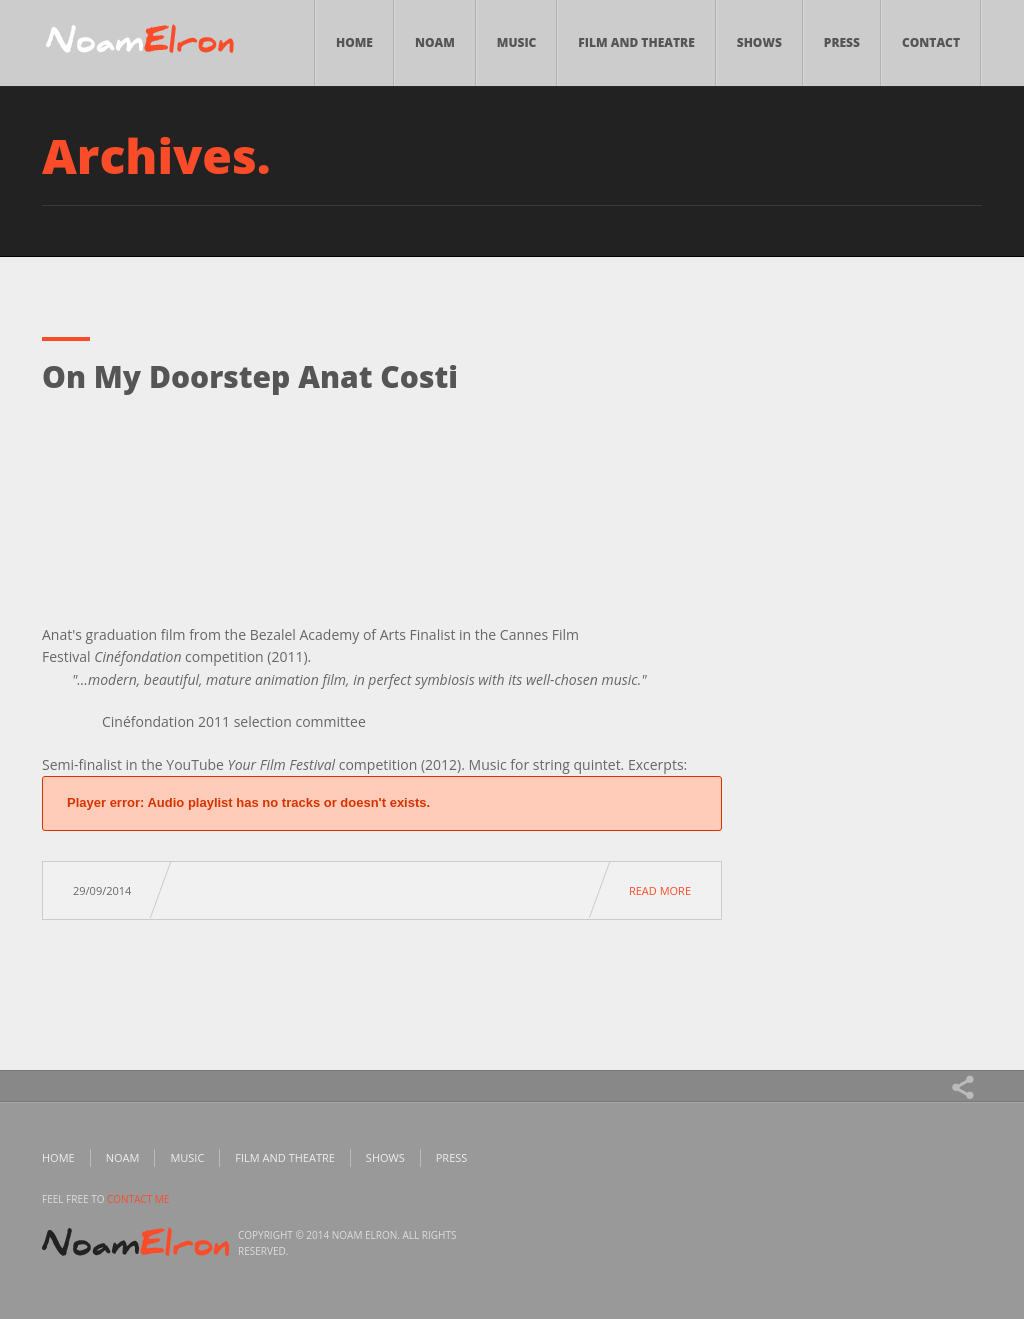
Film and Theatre (636, 42)
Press (842, 42)
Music (517, 42)
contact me (138, 1199)
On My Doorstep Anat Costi (250, 376)
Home (354, 42)
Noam (435, 42)
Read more (660, 890)
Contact (931, 42)
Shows (759, 42)
